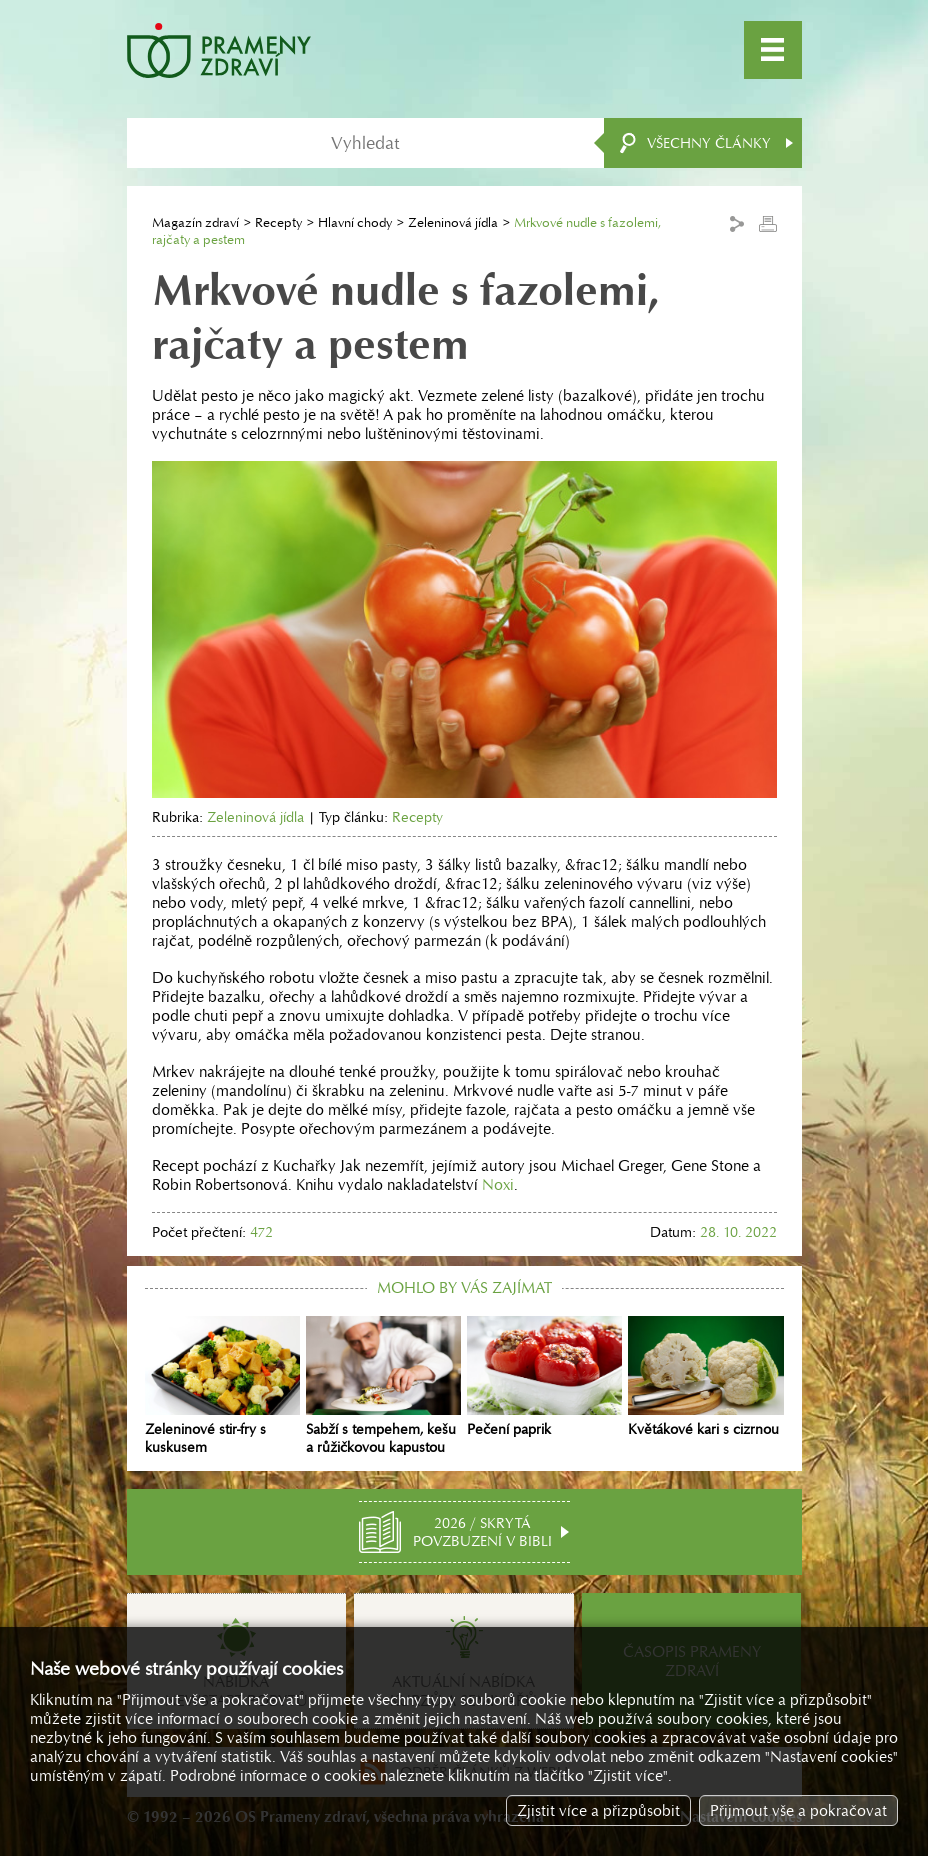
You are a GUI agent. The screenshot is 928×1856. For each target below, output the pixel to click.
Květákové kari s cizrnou (705, 1377)
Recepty (278, 222)
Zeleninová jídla (453, 222)
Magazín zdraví (195, 222)
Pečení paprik (544, 1377)
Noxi (498, 1184)
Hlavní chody (355, 222)
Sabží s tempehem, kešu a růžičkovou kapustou (383, 1386)
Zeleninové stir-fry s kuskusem (222, 1386)
